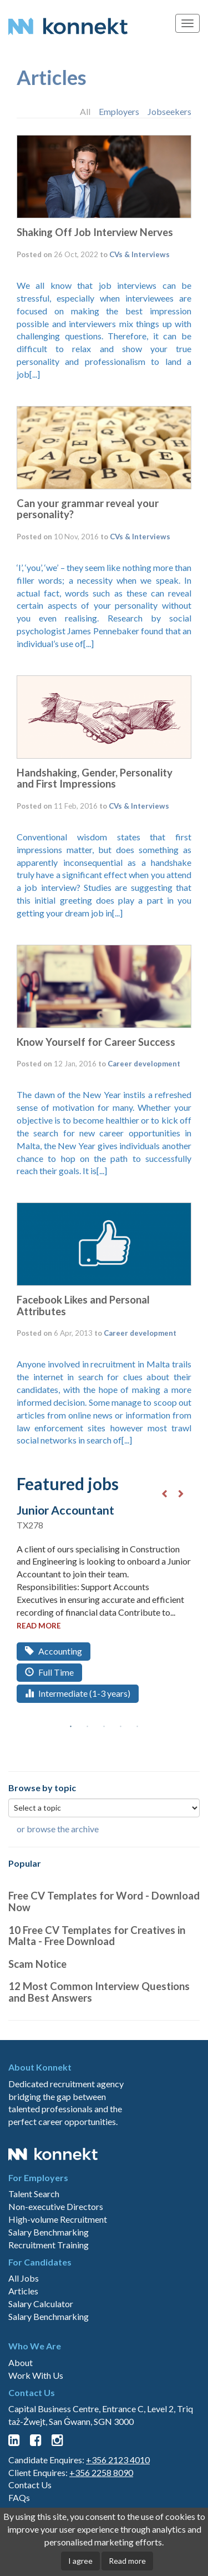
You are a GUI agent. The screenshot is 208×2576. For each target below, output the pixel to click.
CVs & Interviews (139, 254)
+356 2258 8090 (101, 2472)
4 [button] (120, 1726)
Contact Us (30, 2484)
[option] (104, 1613)
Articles (52, 77)
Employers (119, 111)
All (85, 111)
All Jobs (23, 2278)
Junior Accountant (65, 1510)
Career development (144, 1063)
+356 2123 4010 (118, 2459)
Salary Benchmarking (48, 2232)
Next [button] (180, 1494)
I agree (80, 2560)
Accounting (53, 1651)
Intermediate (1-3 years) (77, 1693)
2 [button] (87, 1726)
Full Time (49, 1672)
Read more (127, 2560)
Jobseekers (169, 111)
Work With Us (35, 2375)
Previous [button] (164, 1494)
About (20, 2362)
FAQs (19, 2497)
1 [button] (71, 1726)
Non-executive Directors (55, 2206)
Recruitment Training (48, 2244)
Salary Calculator (40, 2303)
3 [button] (104, 1726)
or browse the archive (58, 1828)
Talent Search (33, 2193)
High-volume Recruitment (57, 2219)
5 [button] (137, 1726)
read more (39, 1625)
